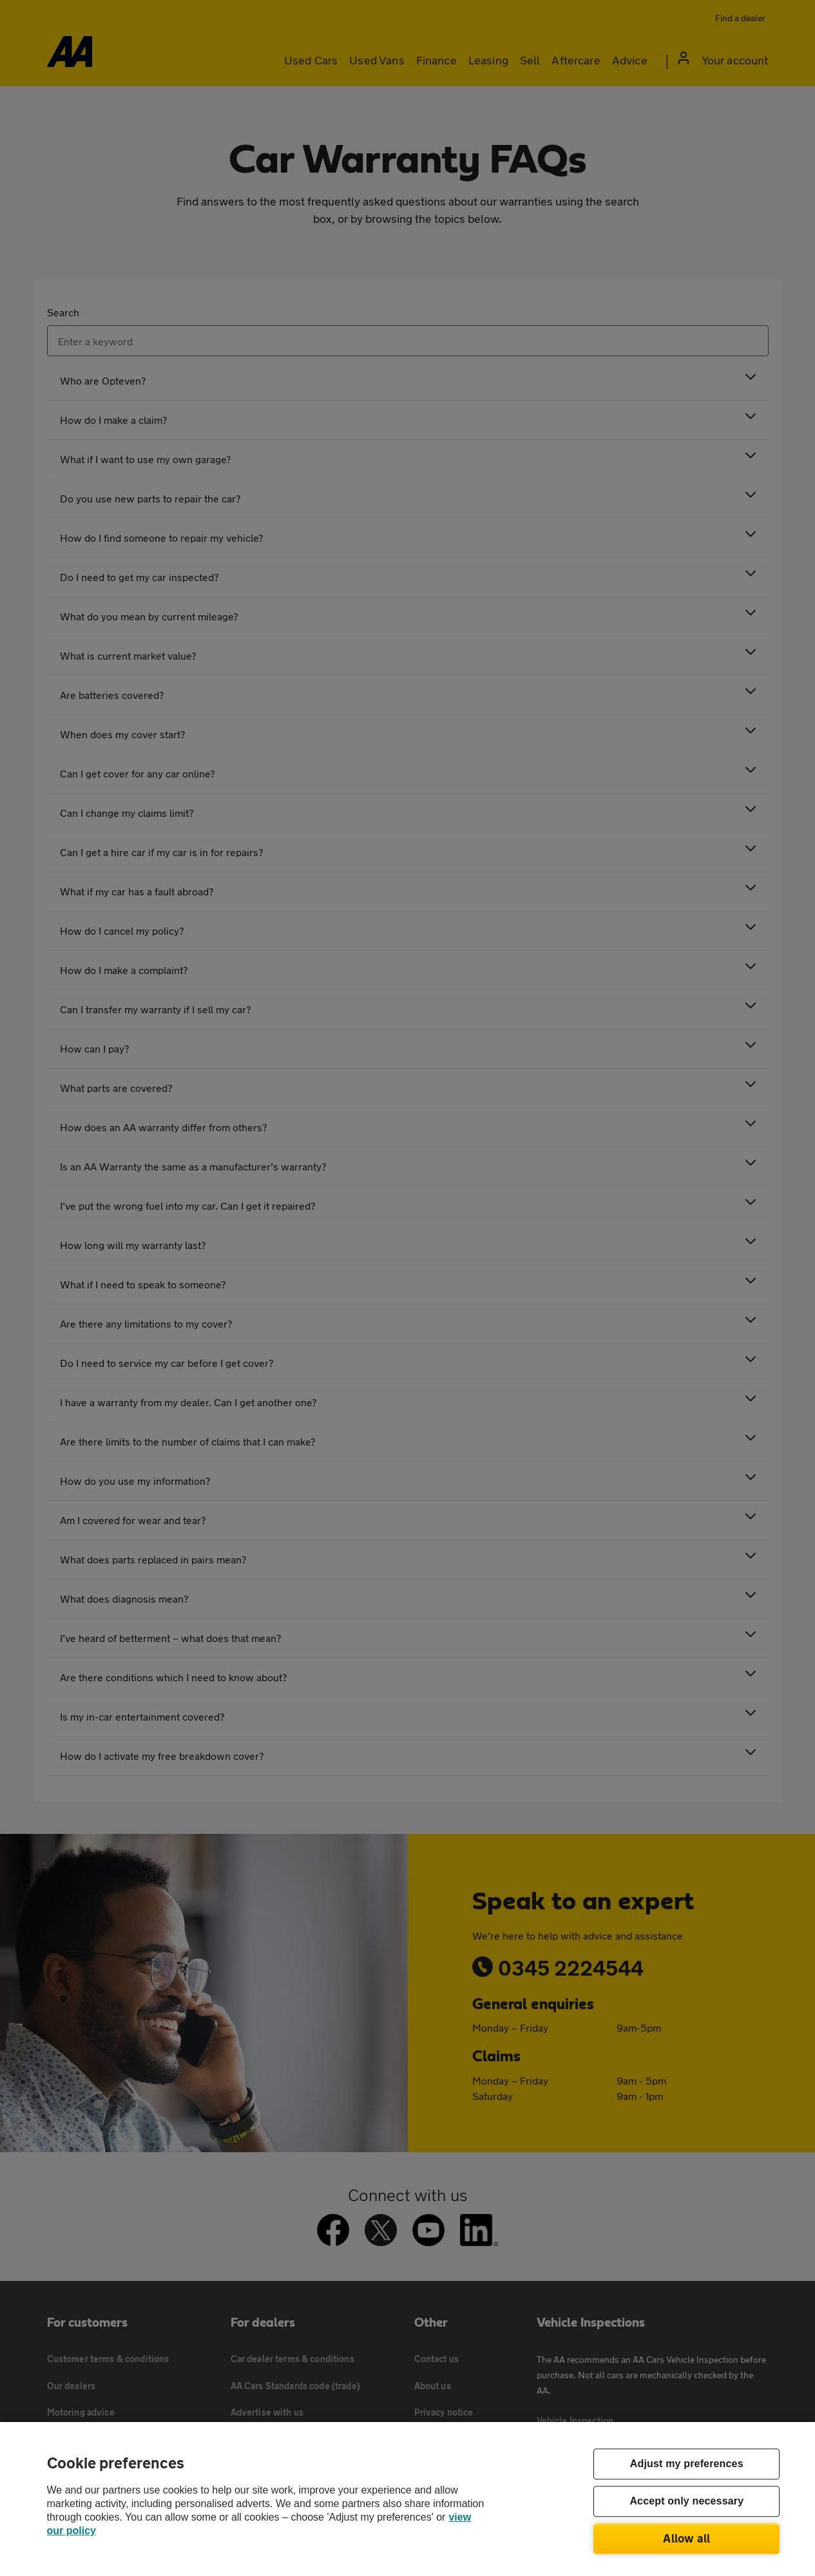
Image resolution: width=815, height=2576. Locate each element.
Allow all (686, 2538)
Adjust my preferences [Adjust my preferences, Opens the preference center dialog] (686, 2464)
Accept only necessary (686, 2501)
